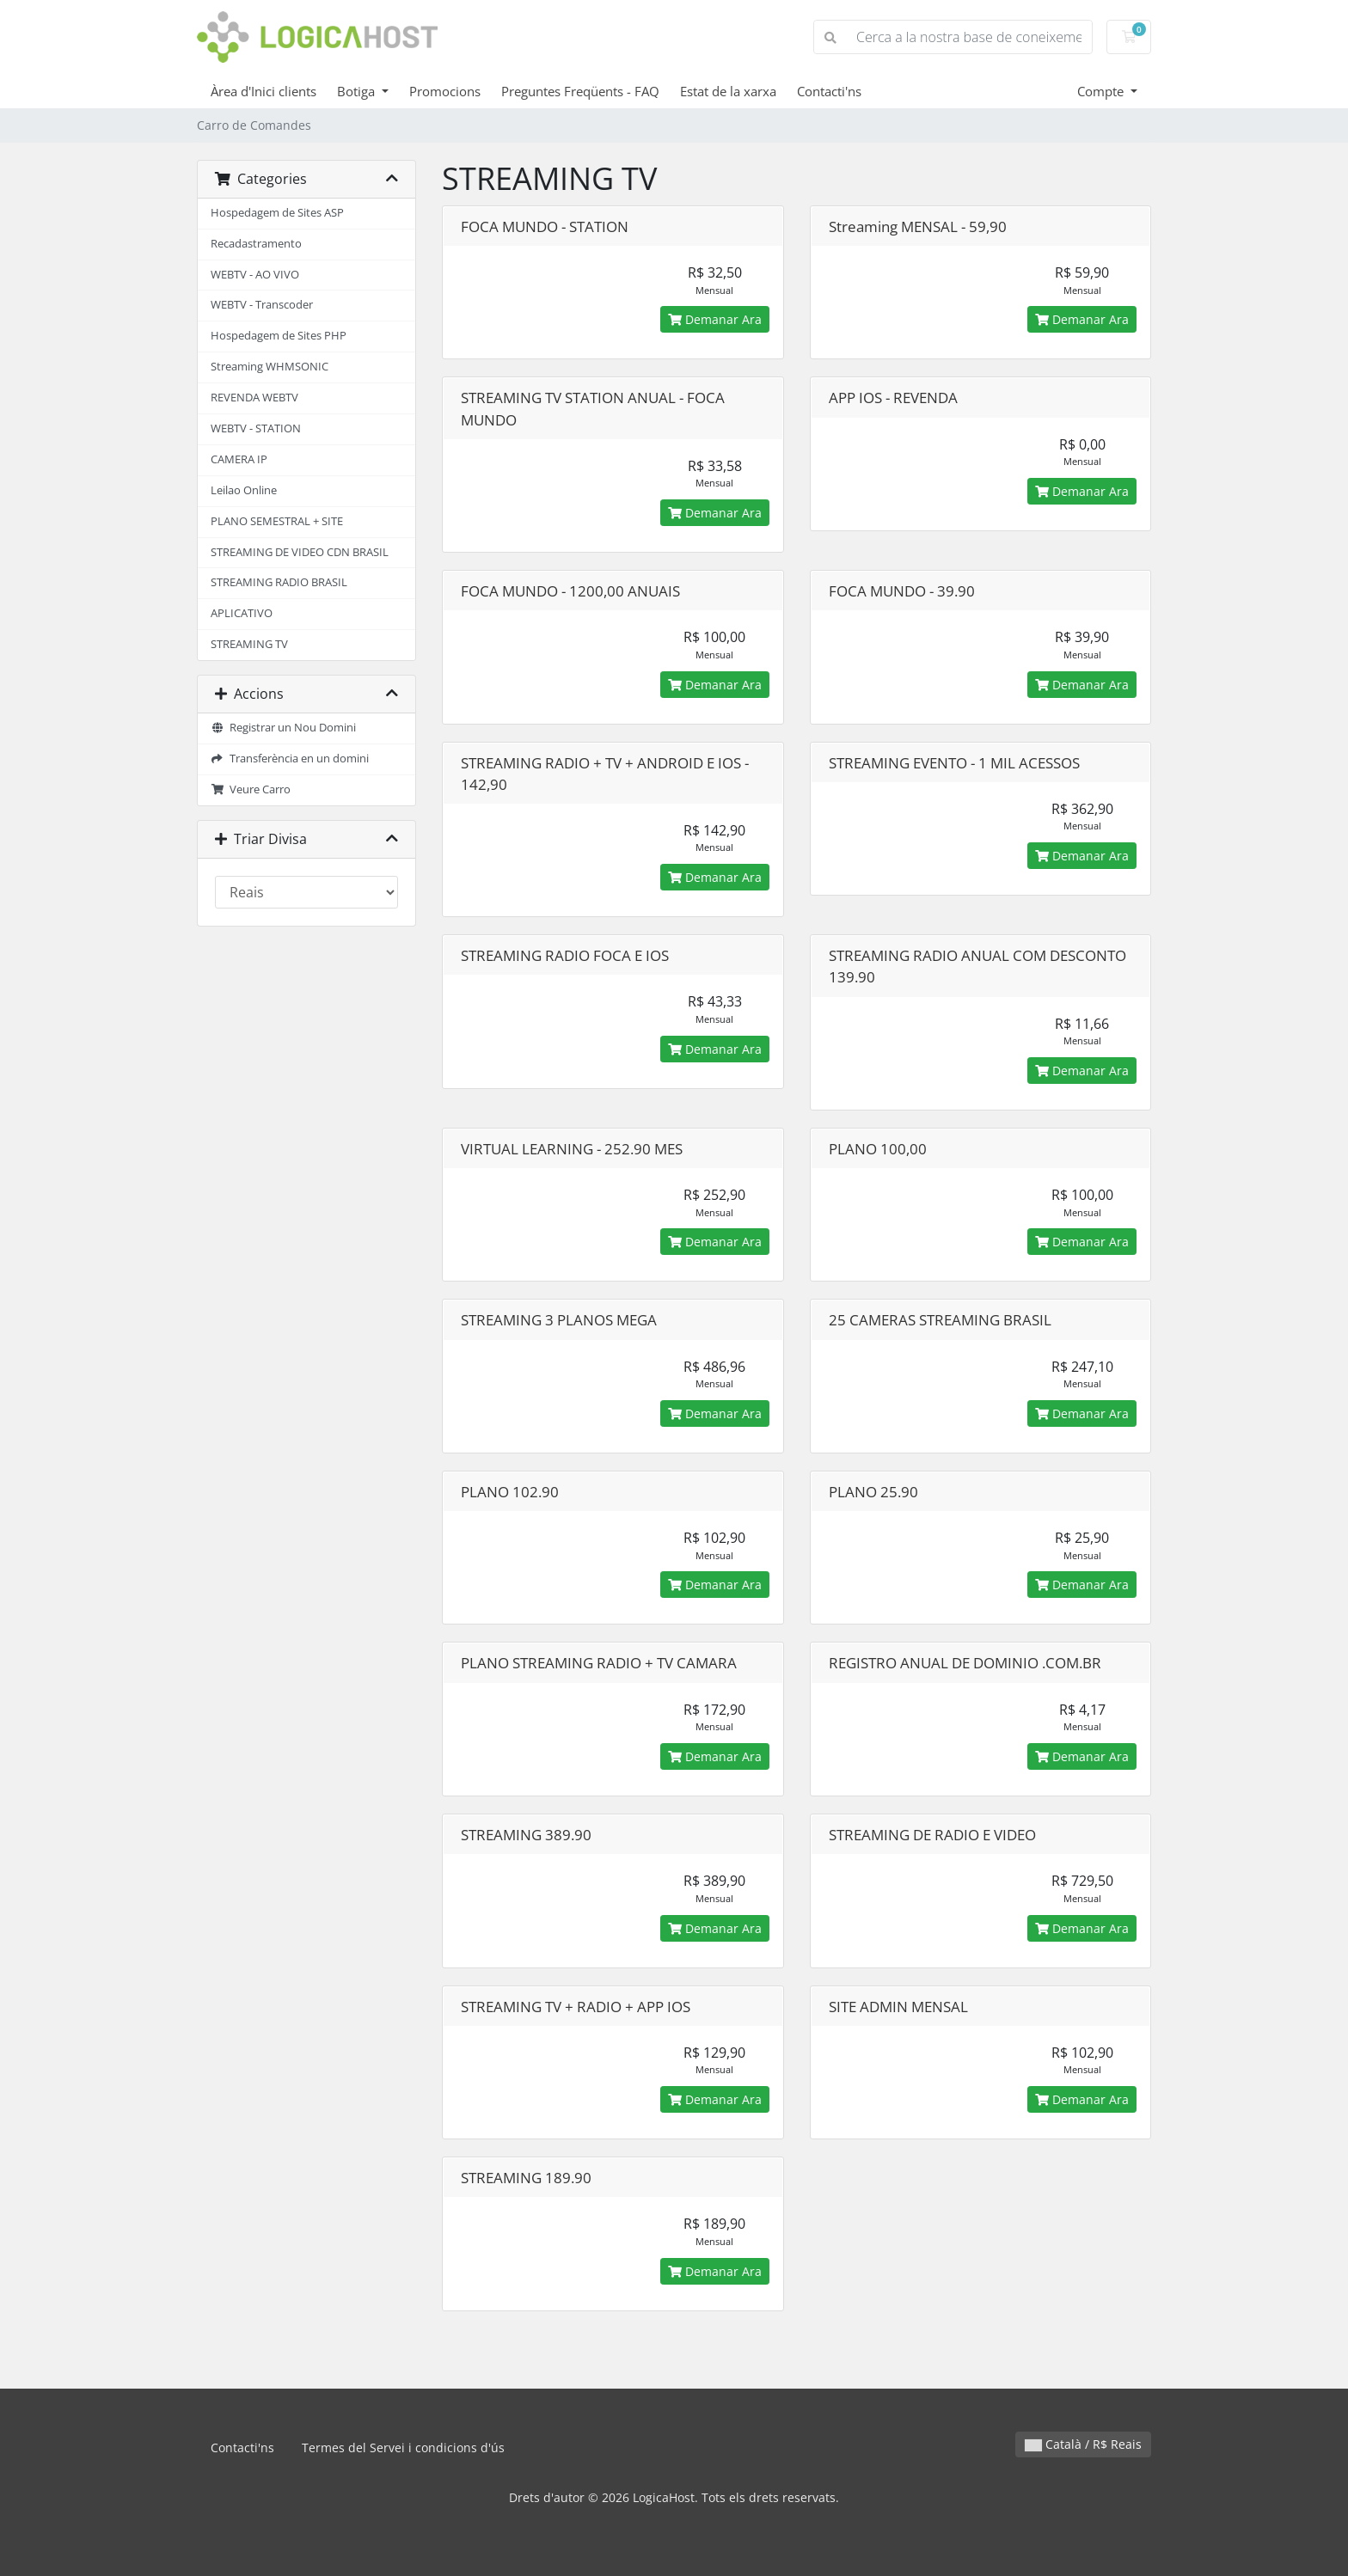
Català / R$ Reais (1083, 2444)
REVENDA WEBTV (254, 397)
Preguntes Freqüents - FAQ (580, 91)
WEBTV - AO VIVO (255, 274)
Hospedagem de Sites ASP (277, 212)
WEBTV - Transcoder (262, 304)
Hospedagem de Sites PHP (278, 335)
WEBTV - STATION (256, 428)
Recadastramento (256, 243)
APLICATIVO (242, 613)
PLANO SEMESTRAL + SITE (277, 521)
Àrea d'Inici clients (263, 91)
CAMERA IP (239, 459)
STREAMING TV (249, 644)
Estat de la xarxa (728, 91)
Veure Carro (251, 789)
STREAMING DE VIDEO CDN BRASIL (300, 552)
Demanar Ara (715, 319)
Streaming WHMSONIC (269, 366)
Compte (1102, 91)
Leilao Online (244, 490)
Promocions (445, 91)
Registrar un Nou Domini (283, 727)
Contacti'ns (829, 91)
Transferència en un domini (290, 758)
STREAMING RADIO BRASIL (279, 582)
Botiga (357, 91)
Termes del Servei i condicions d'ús (403, 2447)
